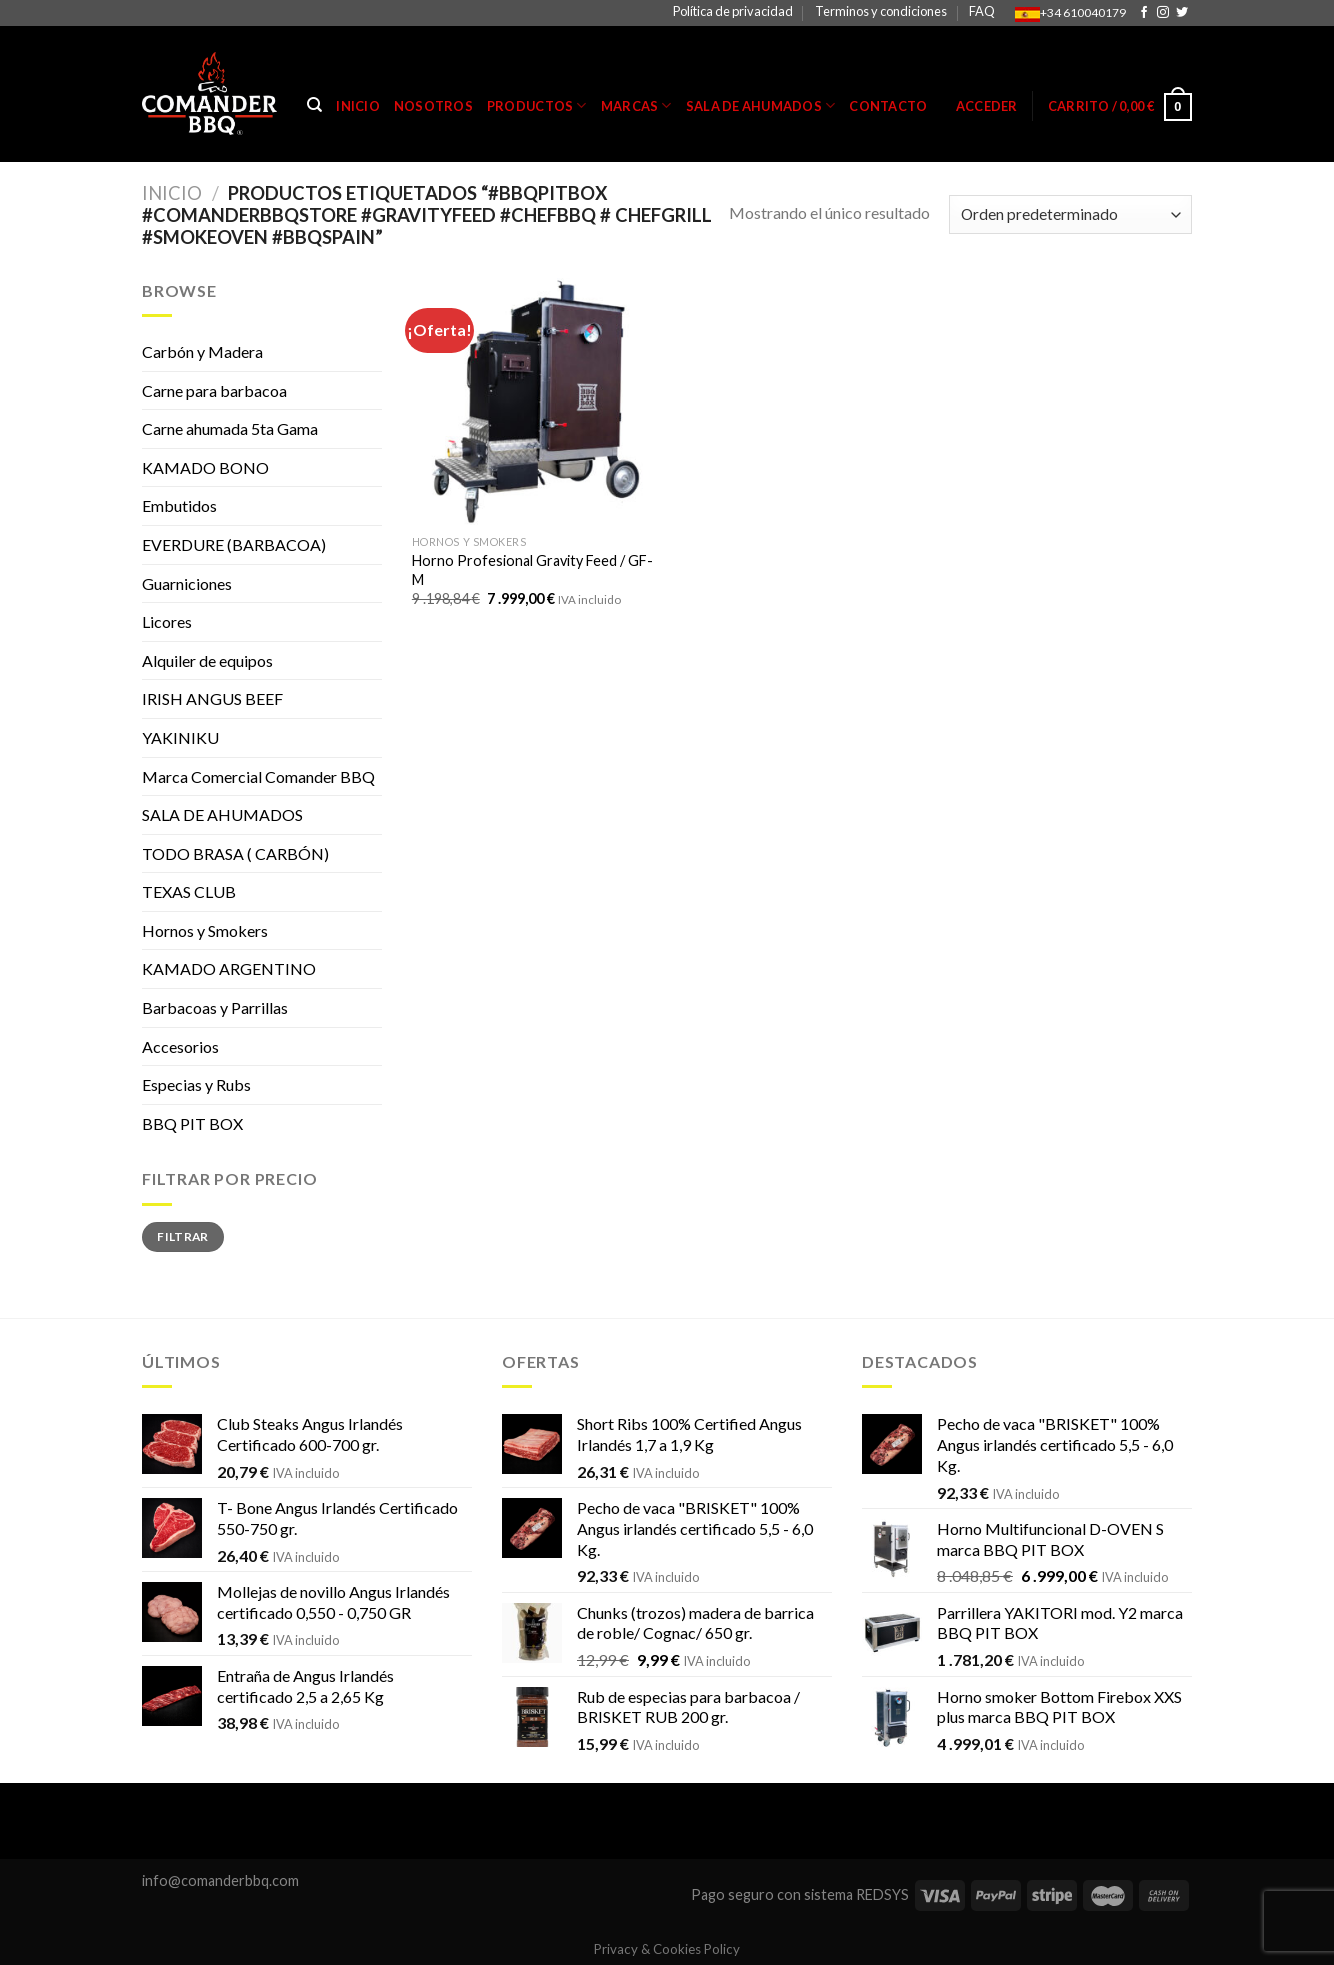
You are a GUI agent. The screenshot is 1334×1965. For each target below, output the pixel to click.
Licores (167, 621)
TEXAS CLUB (189, 891)
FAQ (982, 11)
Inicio (358, 106)
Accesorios (180, 1046)
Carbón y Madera (202, 351)
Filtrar (183, 1236)
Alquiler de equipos (207, 660)
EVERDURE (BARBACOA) (234, 544)
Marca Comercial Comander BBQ (258, 776)
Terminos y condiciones (881, 11)
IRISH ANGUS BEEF (212, 698)
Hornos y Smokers (205, 930)
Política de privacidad (733, 11)
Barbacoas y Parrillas (215, 1007)
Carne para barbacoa (214, 390)
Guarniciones (187, 583)
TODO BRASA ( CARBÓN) (235, 853)
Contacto (888, 106)
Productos (537, 105)
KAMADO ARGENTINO (229, 968)
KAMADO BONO (205, 467)
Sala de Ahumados (761, 105)
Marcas (636, 105)
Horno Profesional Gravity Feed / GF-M (532, 570)
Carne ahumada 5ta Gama (230, 428)
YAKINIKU (180, 737)
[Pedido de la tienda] (1070, 214)
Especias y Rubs (196, 1084)
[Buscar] (314, 105)
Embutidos (179, 505)
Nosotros (433, 106)
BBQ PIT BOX (192, 1123)
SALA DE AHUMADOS (222, 814)
